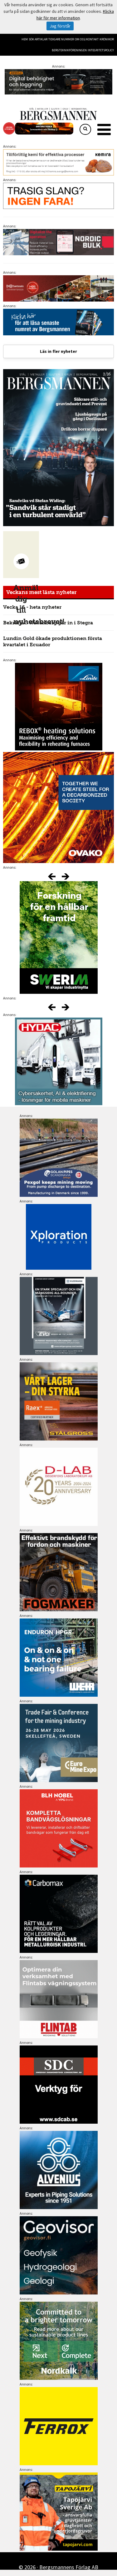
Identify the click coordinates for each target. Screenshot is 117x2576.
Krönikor (107, 39)
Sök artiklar (38, 39)
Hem (25, 39)
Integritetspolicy (101, 50)
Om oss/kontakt (87, 39)
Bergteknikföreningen (69, 50)
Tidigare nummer (61, 39)
